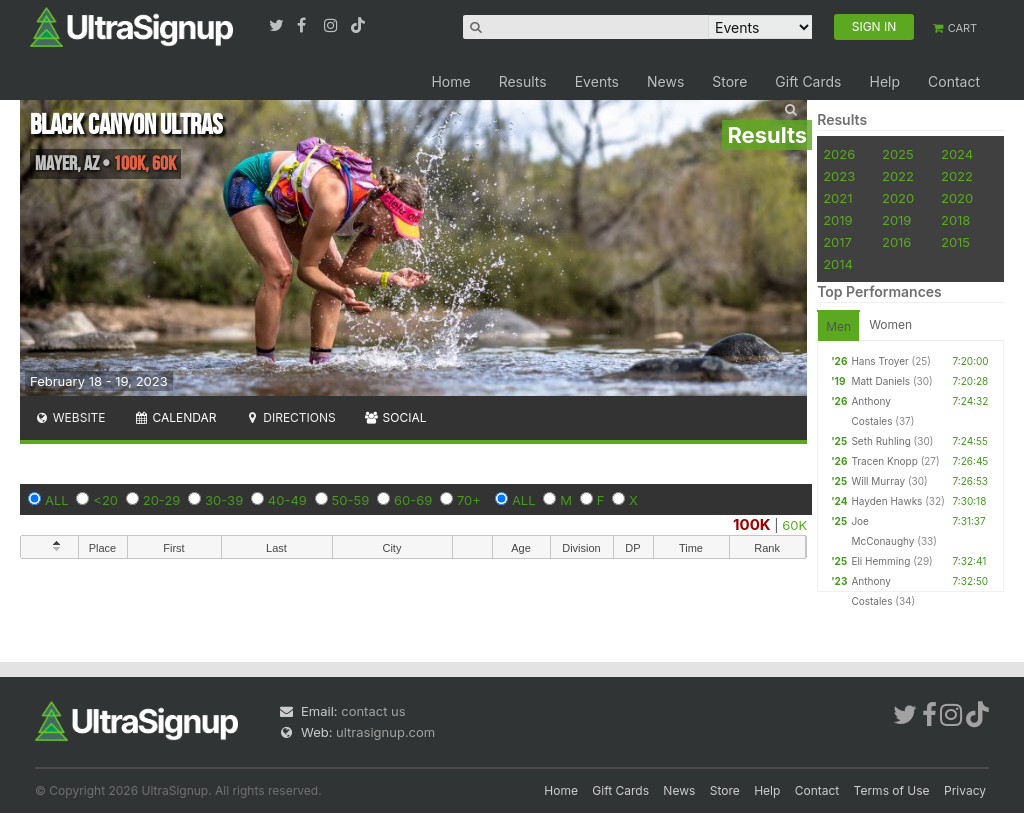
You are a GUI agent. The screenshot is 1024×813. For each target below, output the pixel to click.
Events (597, 81)
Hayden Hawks (886, 501)
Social (395, 417)
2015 (955, 242)
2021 (837, 198)
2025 (898, 154)
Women (890, 324)
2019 (837, 220)
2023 (839, 176)
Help (884, 81)
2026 (839, 154)
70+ (469, 500)
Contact (954, 81)
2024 (957, 154)
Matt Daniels (880, 381)
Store (729, 81)
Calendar (175, 417)
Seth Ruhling (880, 441)
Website (70, 417)
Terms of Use (892, 790)
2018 (955, 220)
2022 (898, 176)
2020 (898, 198)
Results (523, 81)
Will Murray (878, 481)
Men (838, 326)
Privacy (965, 790)
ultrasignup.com (385, 732)
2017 (837, 242)
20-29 (162, 500)
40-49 (287, 500)
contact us (373, 711)
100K (752, 524)
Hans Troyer (879, 361)
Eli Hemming (880, 561)
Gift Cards (808, 81)
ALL (57, 500)
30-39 (224, 500)
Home (450, 81)
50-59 (351, 500)
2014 (838, 264)
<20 (105, 500)
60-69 (413, 500)
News (665, 81)
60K (794, 525)
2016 (896, 242)
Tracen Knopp (884, 461)
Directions (289, 417)
